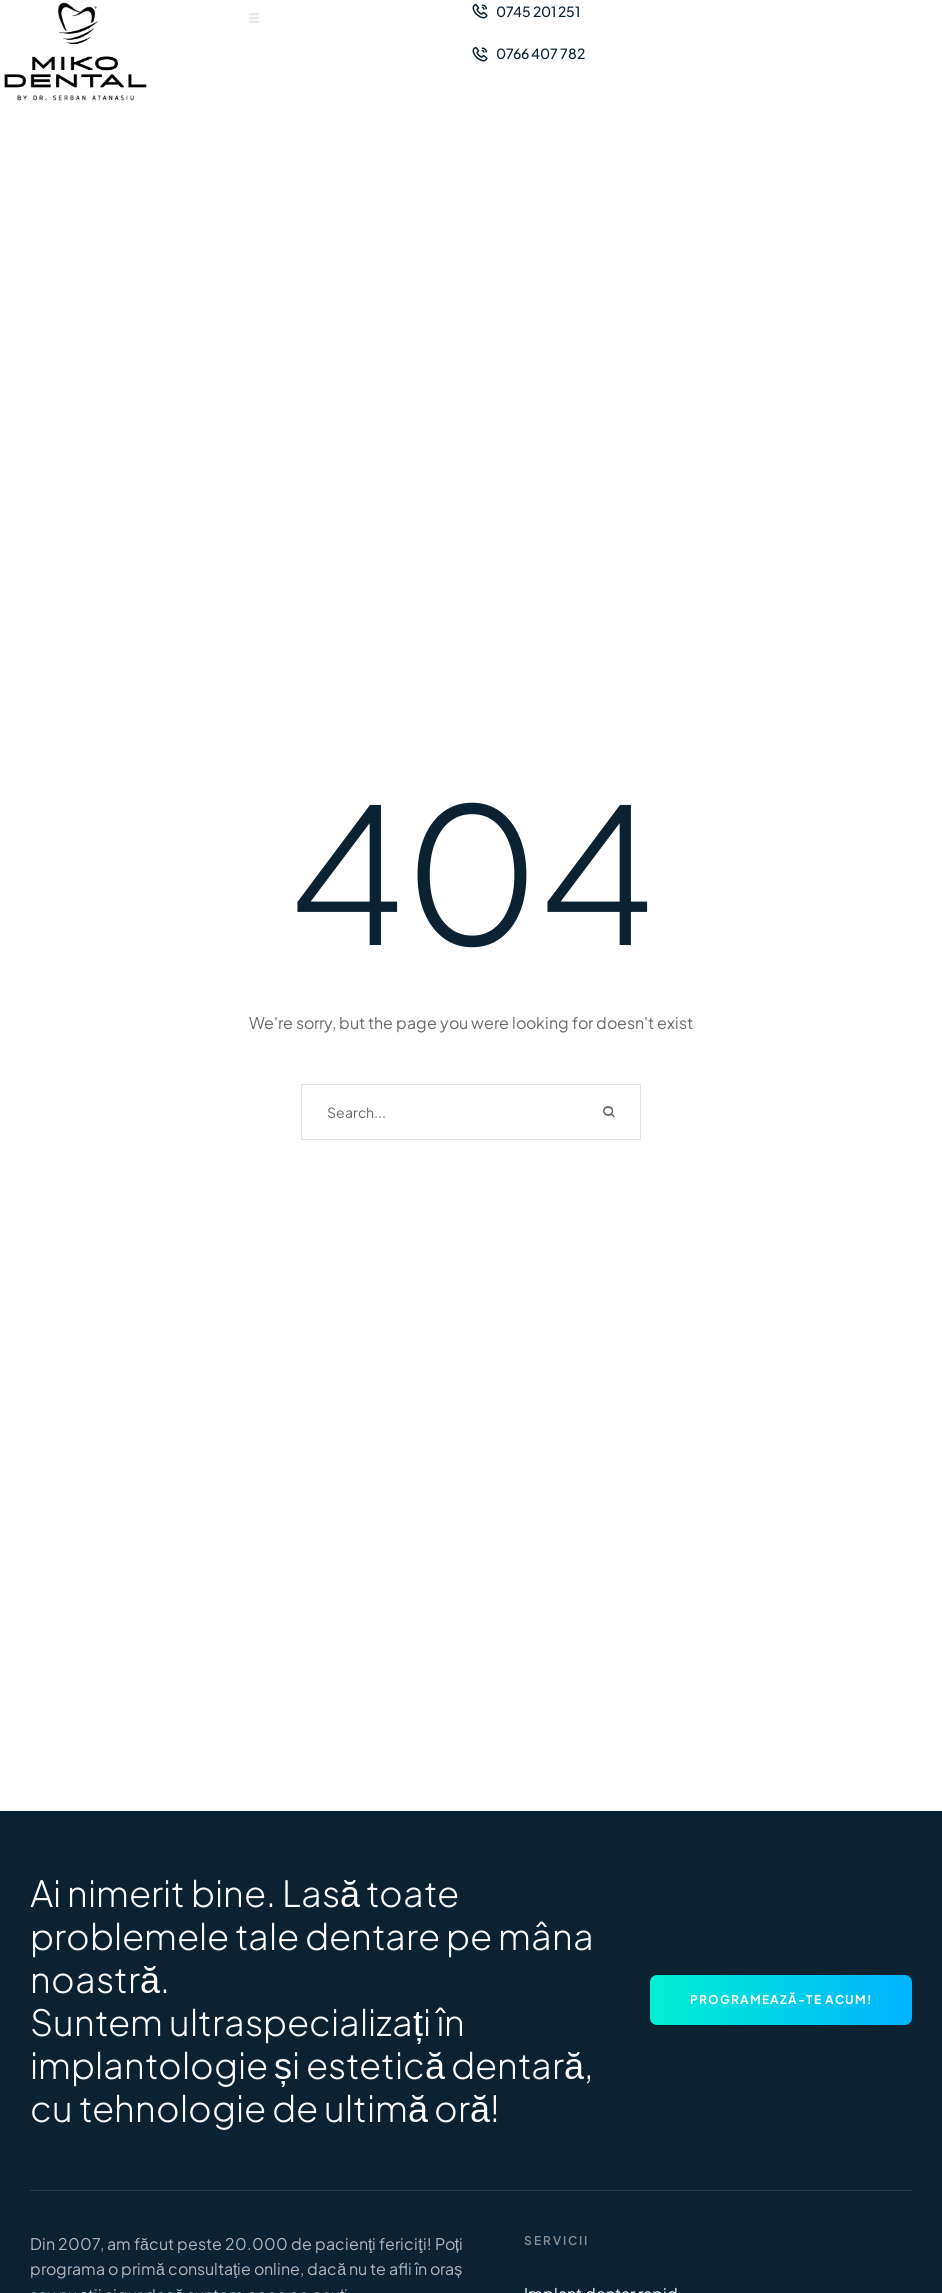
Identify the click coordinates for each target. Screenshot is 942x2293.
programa (67, 2268)
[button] (254, 18)
